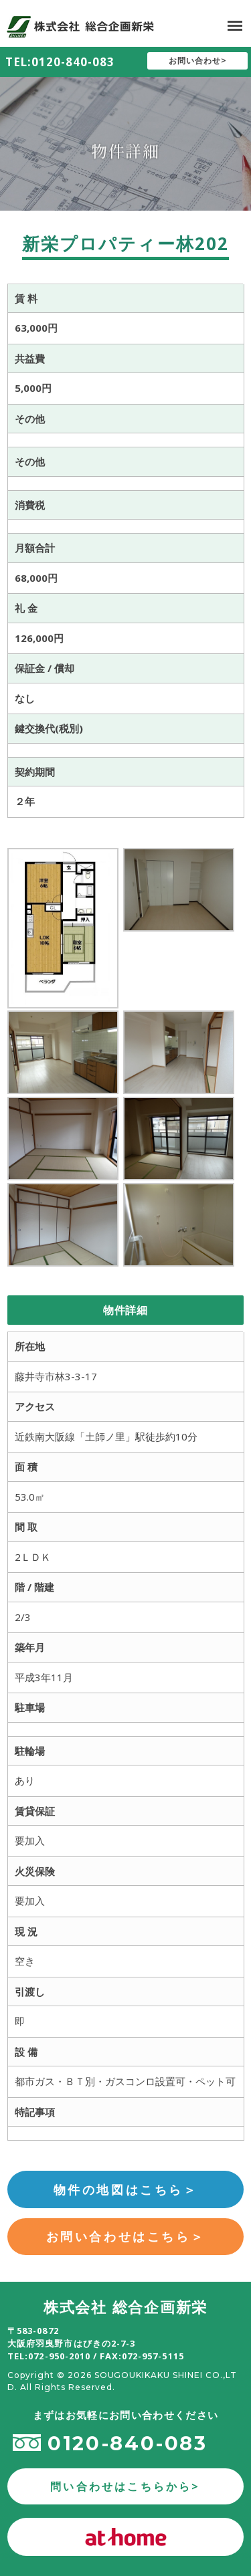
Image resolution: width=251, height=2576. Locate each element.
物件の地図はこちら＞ (126, 2189)
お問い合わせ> (198, 60)
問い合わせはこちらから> (125, 2486)
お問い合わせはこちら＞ (125, 2236)
